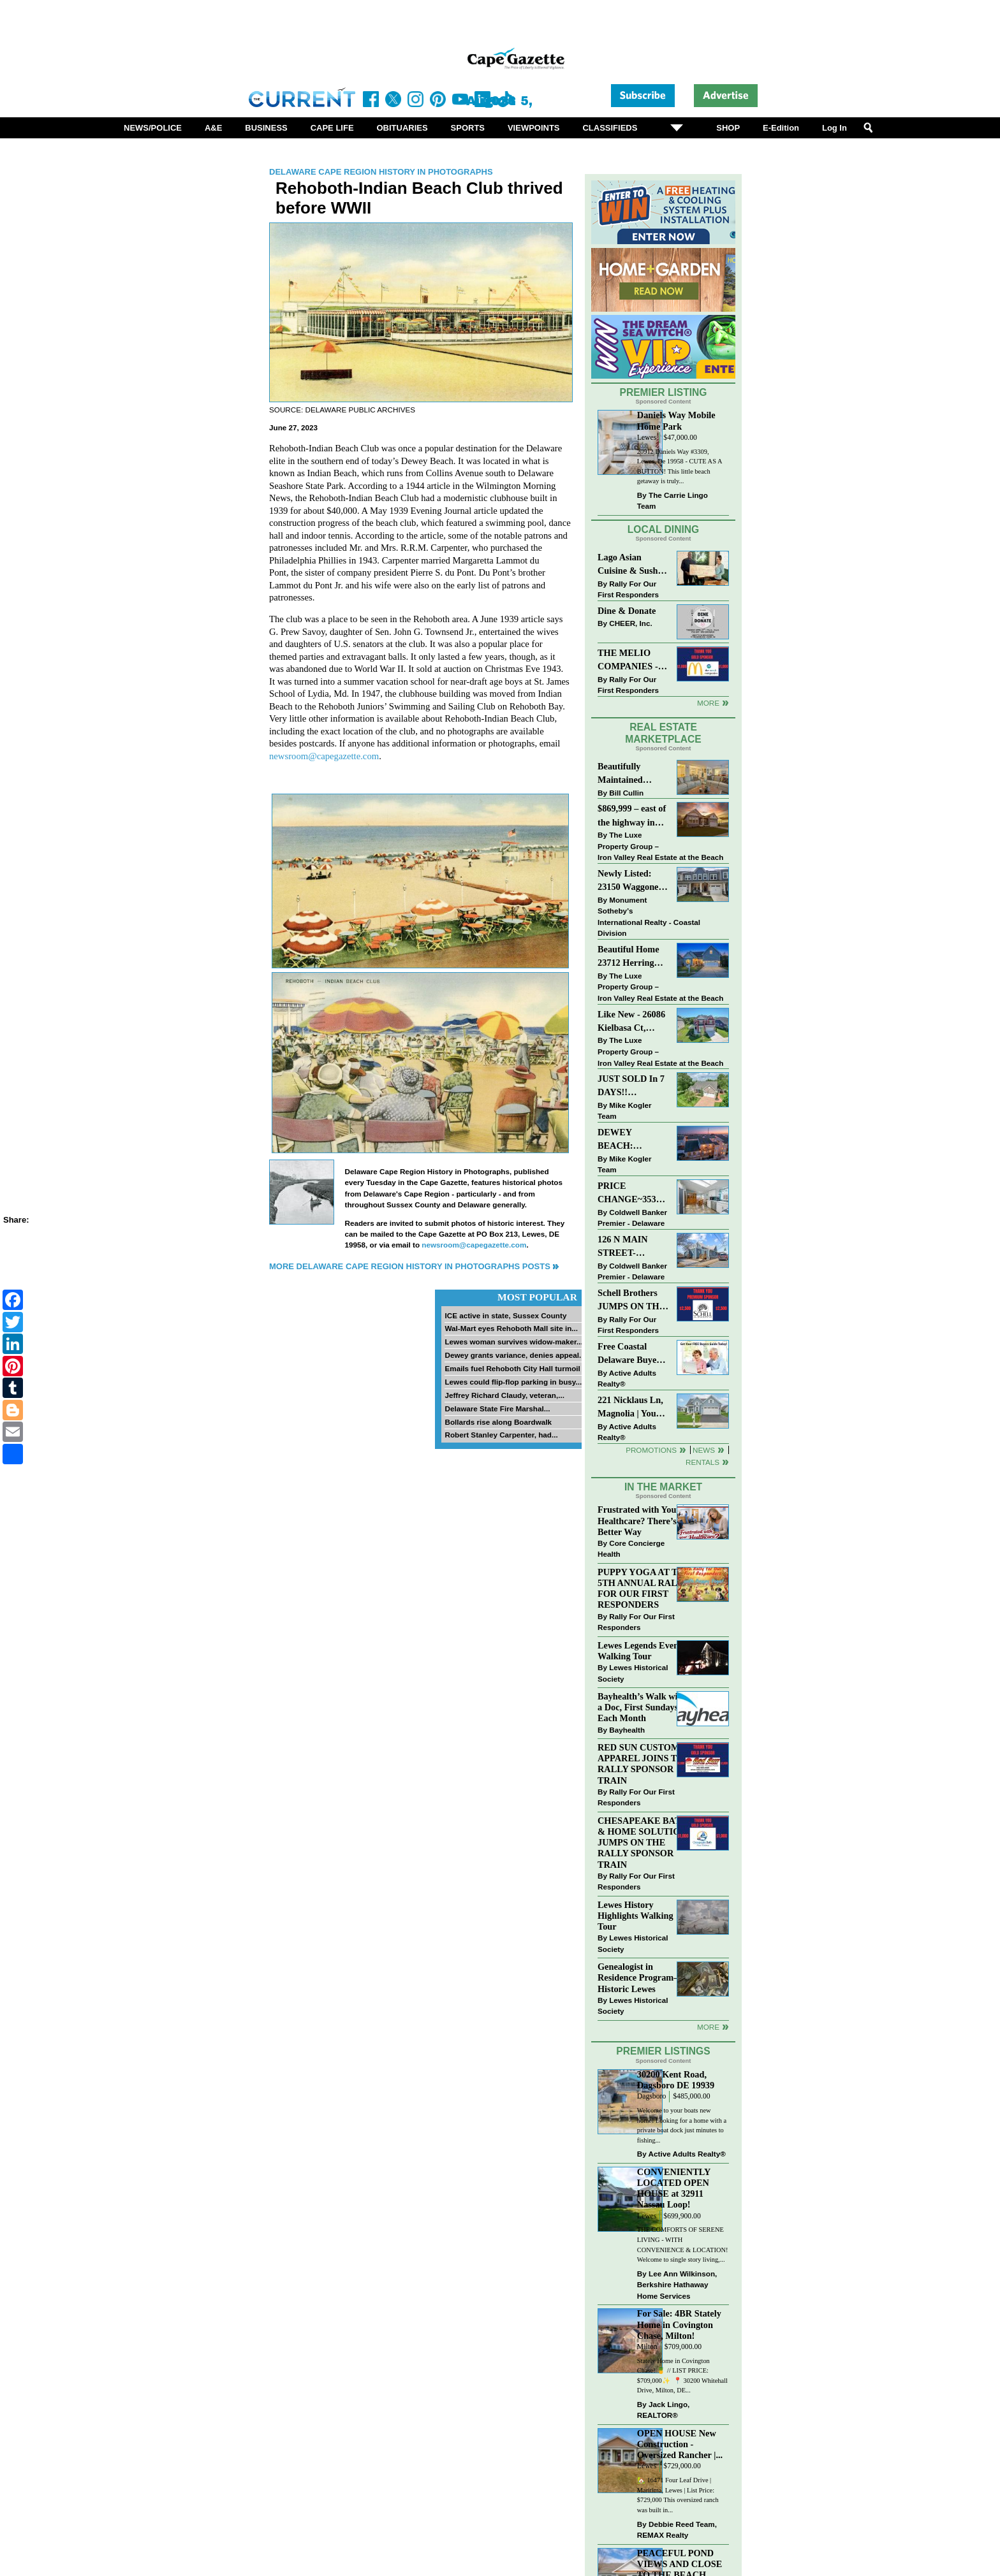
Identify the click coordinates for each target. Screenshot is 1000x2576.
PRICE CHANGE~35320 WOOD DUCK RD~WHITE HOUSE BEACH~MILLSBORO (633, 1194)
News (704, 1450)
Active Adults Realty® (627, 1378)
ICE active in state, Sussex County (505, 1315)
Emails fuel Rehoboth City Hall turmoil (512, 1368)
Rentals (702, 1462)
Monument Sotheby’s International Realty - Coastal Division (649, 917)
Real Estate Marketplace (663, 733)
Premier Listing (663, 392)
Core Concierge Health (631, 1549)
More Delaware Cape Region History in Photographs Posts (409, 1266)
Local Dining (663, 529)
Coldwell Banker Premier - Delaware (632, 1218)
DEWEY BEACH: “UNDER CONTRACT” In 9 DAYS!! (631, 1140)
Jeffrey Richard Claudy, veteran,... (504, 1395)
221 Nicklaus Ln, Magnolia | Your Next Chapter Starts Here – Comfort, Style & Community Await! (631, 1408)
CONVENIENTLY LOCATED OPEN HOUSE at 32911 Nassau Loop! (673, 2188)
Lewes (647, 437)
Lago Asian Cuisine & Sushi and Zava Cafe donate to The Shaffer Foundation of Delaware (629, 565)
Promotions (651, 1450)
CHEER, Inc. (630, 623)
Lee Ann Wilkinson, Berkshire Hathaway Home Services (677, 2284)
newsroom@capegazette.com (324, 756)
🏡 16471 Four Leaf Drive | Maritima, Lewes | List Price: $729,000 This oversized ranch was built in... (678, 2495)
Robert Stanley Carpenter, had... (501, 1434)
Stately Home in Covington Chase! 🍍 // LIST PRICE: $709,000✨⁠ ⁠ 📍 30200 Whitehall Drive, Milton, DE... (682, 2375)
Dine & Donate (627, 611)
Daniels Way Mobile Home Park (676, 420)
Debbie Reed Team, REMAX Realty (677, 2530)
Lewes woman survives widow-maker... (513, 1341)
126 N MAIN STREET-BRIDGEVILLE (630, 1247)
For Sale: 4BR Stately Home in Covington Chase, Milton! (679, 2324)
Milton (647, 2347)
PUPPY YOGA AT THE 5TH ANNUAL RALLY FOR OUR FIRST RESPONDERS (644, 1588)
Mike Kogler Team (624, 1111)
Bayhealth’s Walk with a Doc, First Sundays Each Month (642, 1707)
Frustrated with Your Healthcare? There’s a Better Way (640, 1520)
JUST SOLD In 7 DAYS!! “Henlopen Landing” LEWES (631, 1086)
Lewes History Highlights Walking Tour (635, 1916)
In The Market (663, 1486)
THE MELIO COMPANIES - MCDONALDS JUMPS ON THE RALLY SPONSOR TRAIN (631, 661)
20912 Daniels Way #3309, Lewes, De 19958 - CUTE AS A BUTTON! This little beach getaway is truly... (679, 466)
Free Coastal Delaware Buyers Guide (631, 1354)
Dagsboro (651, 2096)
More (708, 703)
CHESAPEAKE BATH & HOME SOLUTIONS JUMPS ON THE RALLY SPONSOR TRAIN (645, 1843)
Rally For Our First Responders (628, 589)
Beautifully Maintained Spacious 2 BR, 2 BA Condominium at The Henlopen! (633, 774)
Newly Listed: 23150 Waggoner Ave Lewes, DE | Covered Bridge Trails (630, 881)
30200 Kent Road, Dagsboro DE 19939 (675, 2079)
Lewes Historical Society (633, 1673)
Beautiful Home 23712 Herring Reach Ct (628, 957)
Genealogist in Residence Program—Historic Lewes (640, 1977)
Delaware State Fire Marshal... (497, 1408)
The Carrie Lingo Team (672, 501)
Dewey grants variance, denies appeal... (515, 1355)
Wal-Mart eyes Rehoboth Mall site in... (511, 1328)
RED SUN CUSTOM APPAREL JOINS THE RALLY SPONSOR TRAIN (644, 1763)
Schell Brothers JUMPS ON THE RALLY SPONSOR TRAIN (631, 1301)
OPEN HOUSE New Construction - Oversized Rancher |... (680, 2444)
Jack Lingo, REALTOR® (663, 2410)
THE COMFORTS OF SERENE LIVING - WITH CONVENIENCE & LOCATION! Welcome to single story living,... (682, 2244)
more (708, 2027)
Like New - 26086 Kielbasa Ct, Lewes (631, 1022)
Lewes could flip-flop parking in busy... (513, 1382)
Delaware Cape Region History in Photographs (381, 172)
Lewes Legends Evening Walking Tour (644, 1650)
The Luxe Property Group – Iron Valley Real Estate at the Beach (660, 846)
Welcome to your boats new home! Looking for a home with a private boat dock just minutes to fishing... (681, 2125)
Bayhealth (627, 1730)
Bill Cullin (626, 793)
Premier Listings (663, 2051)
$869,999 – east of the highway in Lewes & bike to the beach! (632, 816)
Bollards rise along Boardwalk (498, 1422)
